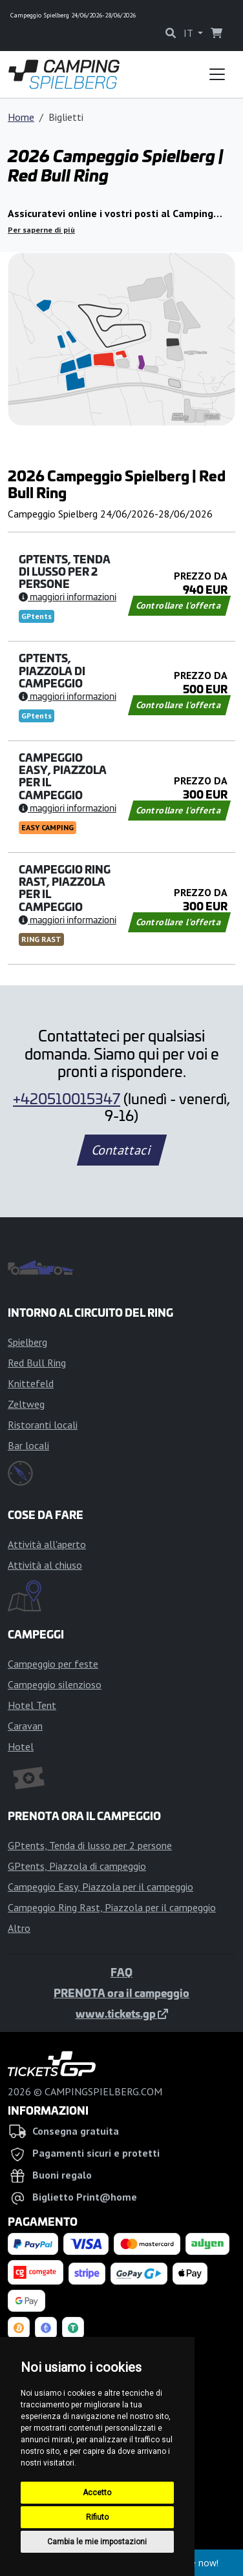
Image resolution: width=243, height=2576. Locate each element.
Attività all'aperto (47, 1544)
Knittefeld (31, 1383)
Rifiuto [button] (97, 2517)
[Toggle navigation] (217, 74)
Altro (19, 1928)
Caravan (25, 1725)
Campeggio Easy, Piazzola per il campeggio (100, 1886)
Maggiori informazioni (67, 596)
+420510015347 (66, 1098)
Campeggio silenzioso (54, 1684)
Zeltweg (26, 1404)
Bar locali (28, 1445)
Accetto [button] (97, 2492)
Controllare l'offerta (179, 605)
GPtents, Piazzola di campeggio (77, 1865)
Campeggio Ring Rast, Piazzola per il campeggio (112, 1907)
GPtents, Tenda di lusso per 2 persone (90, 1845)
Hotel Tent (32, 1705)
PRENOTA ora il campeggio (121, 1992)
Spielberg (27, 1341)
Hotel (21, 1746)
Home (21, 116)
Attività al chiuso (45, 1564)
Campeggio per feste (53, 1663)
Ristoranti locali (43, 1424)
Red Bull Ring (37, 1362)
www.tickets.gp (122, 2013)
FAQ (121, 1972)
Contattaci (122, 1150)
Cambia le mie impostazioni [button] (97, 2541)
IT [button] (189, 32)
